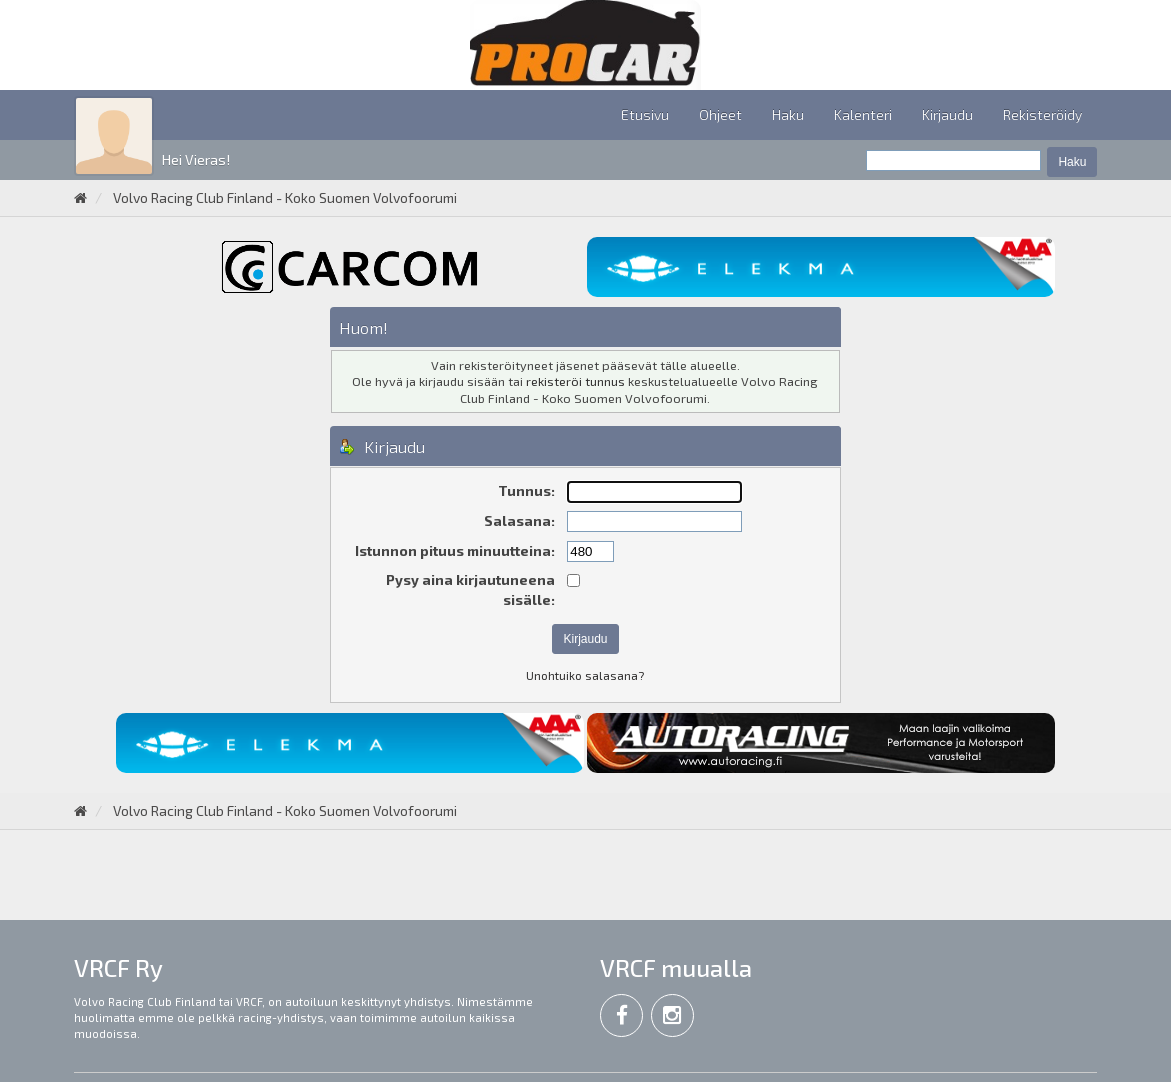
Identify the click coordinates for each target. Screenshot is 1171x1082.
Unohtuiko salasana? (585, 675)
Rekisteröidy (1042, 114)
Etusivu (645, 114)
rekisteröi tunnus (575, 381)
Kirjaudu (947, 114)
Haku (788, 114)
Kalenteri (863, 114)
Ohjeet (720, 114)
